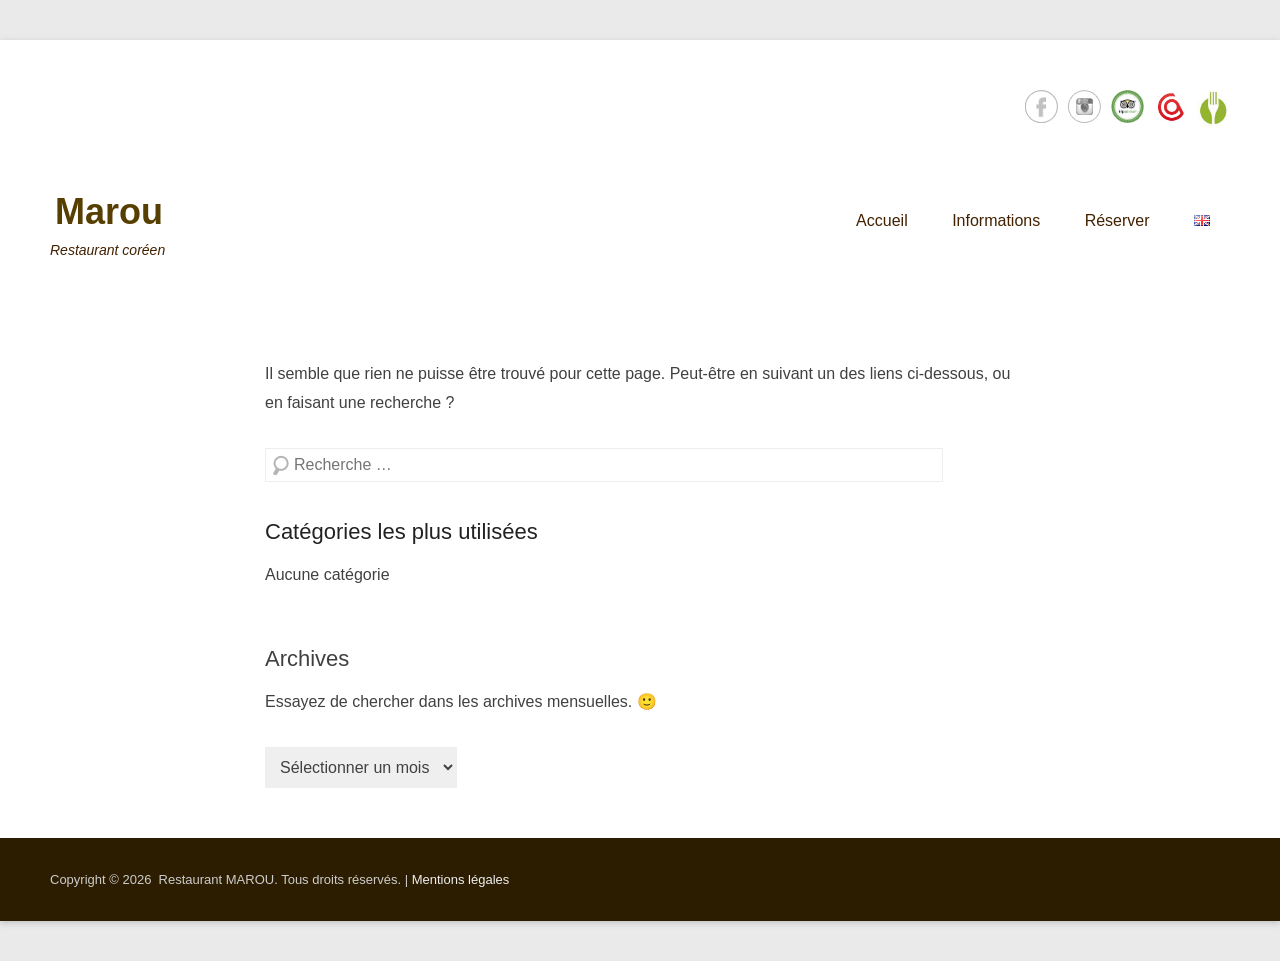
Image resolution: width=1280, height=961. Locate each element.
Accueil (882, 220)
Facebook (1041, 106)
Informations (996, 220)
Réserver (1117, 220)
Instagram (1084, 106)
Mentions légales (461, 879)
